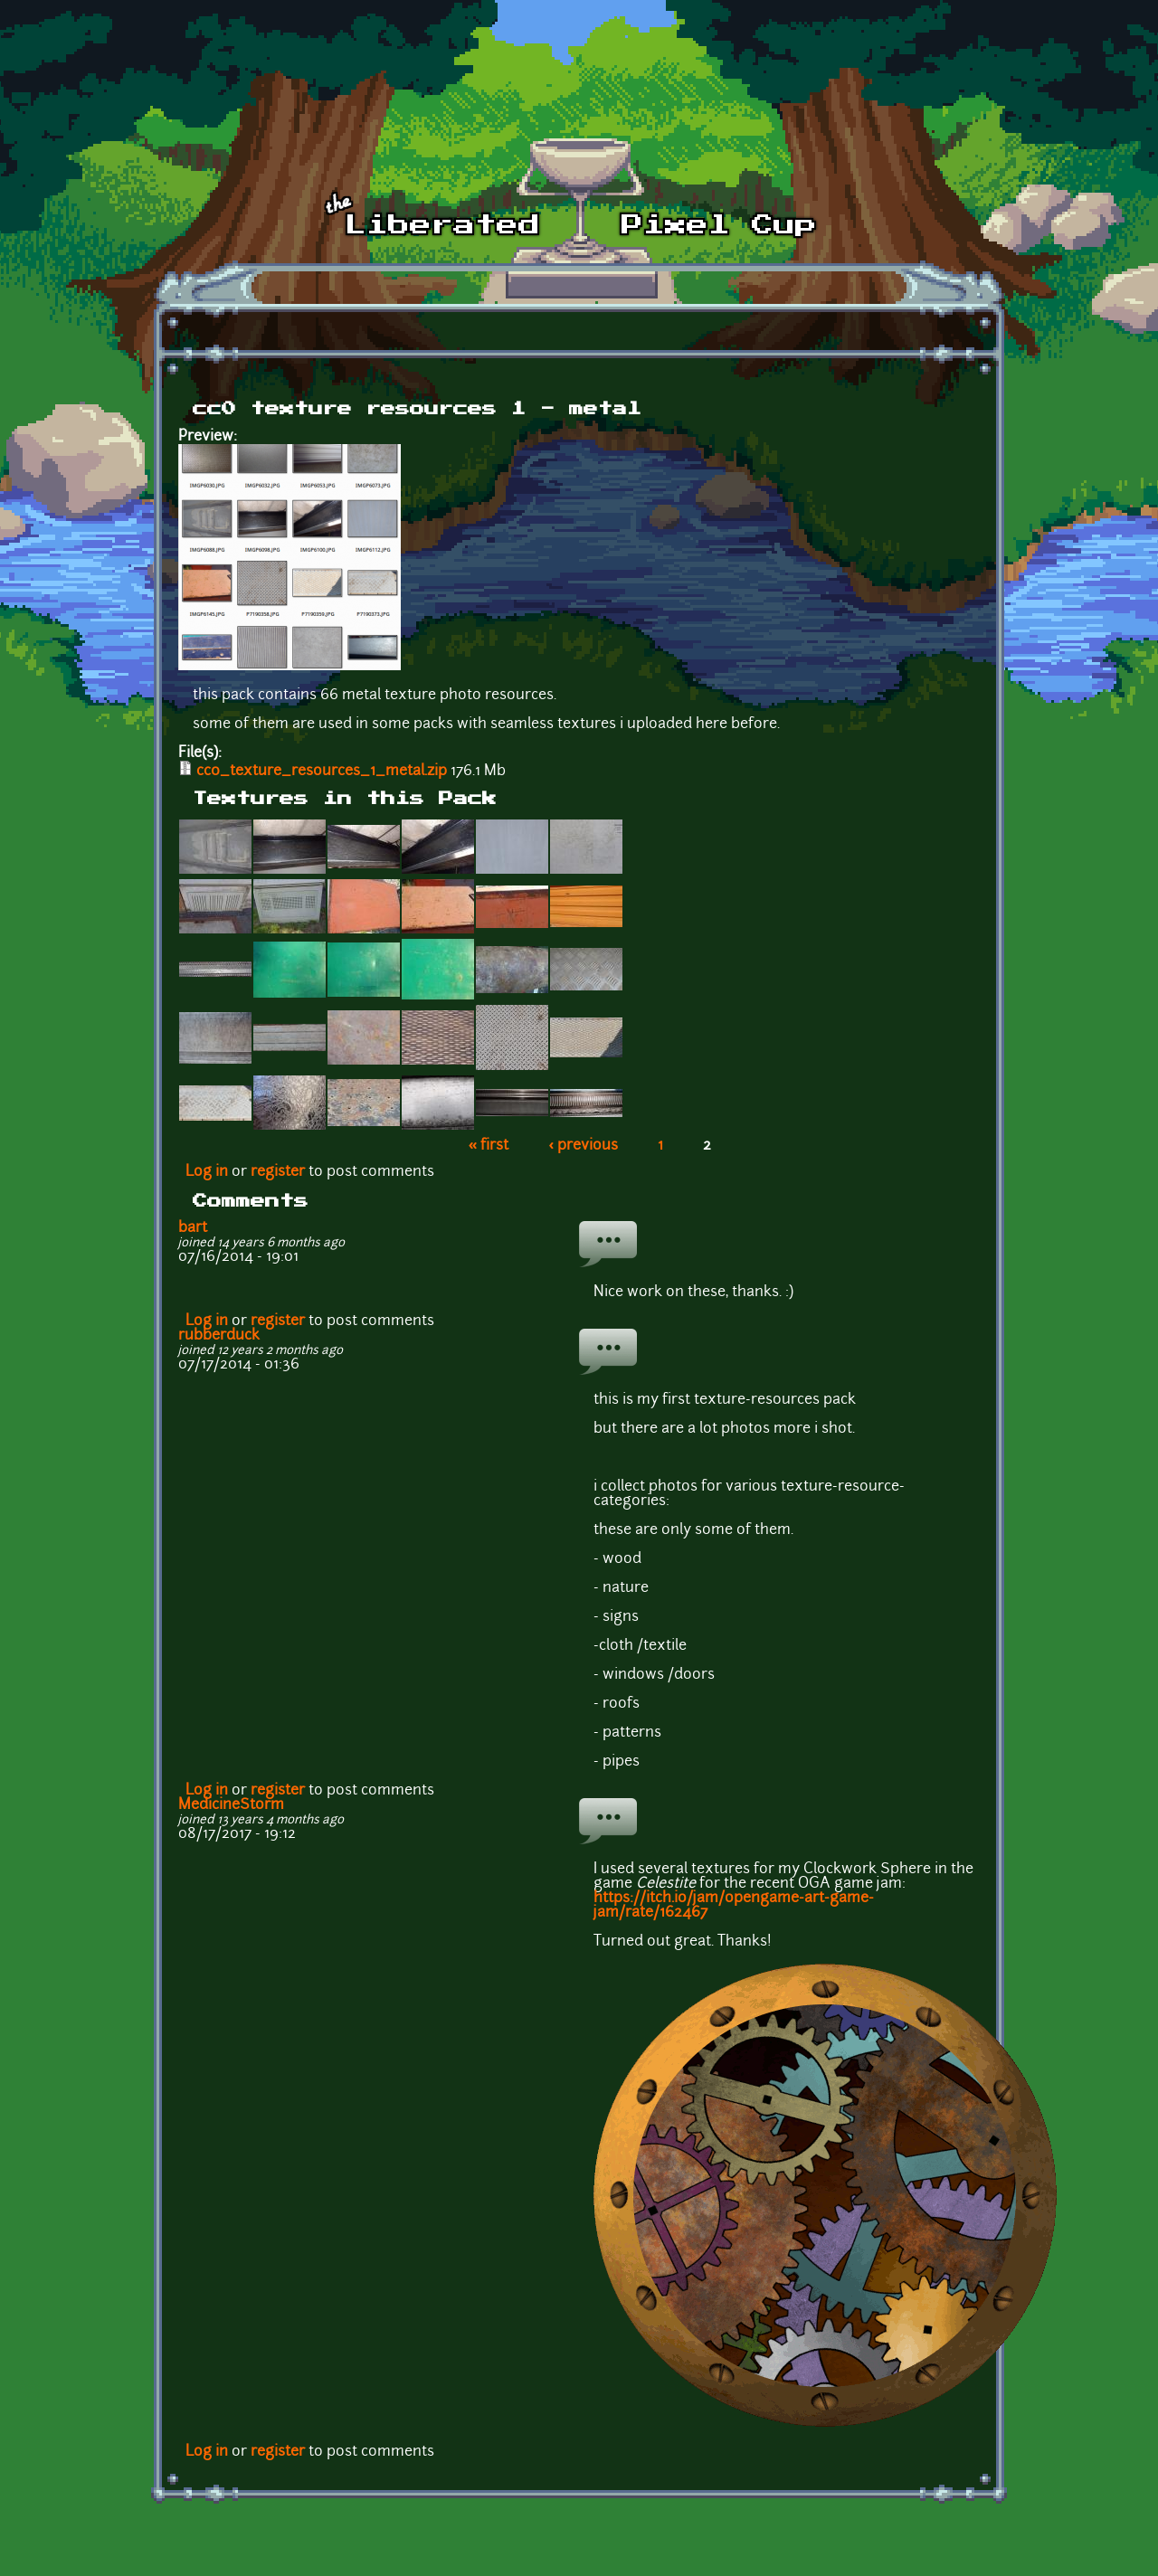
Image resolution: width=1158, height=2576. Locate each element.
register (278, 1172)
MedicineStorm (231, 1805)
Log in (206, 1172)
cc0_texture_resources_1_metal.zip (321, 771)
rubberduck (219, 1336)
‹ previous (583, 1146)
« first (489, 1146)
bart (192, 1228)
